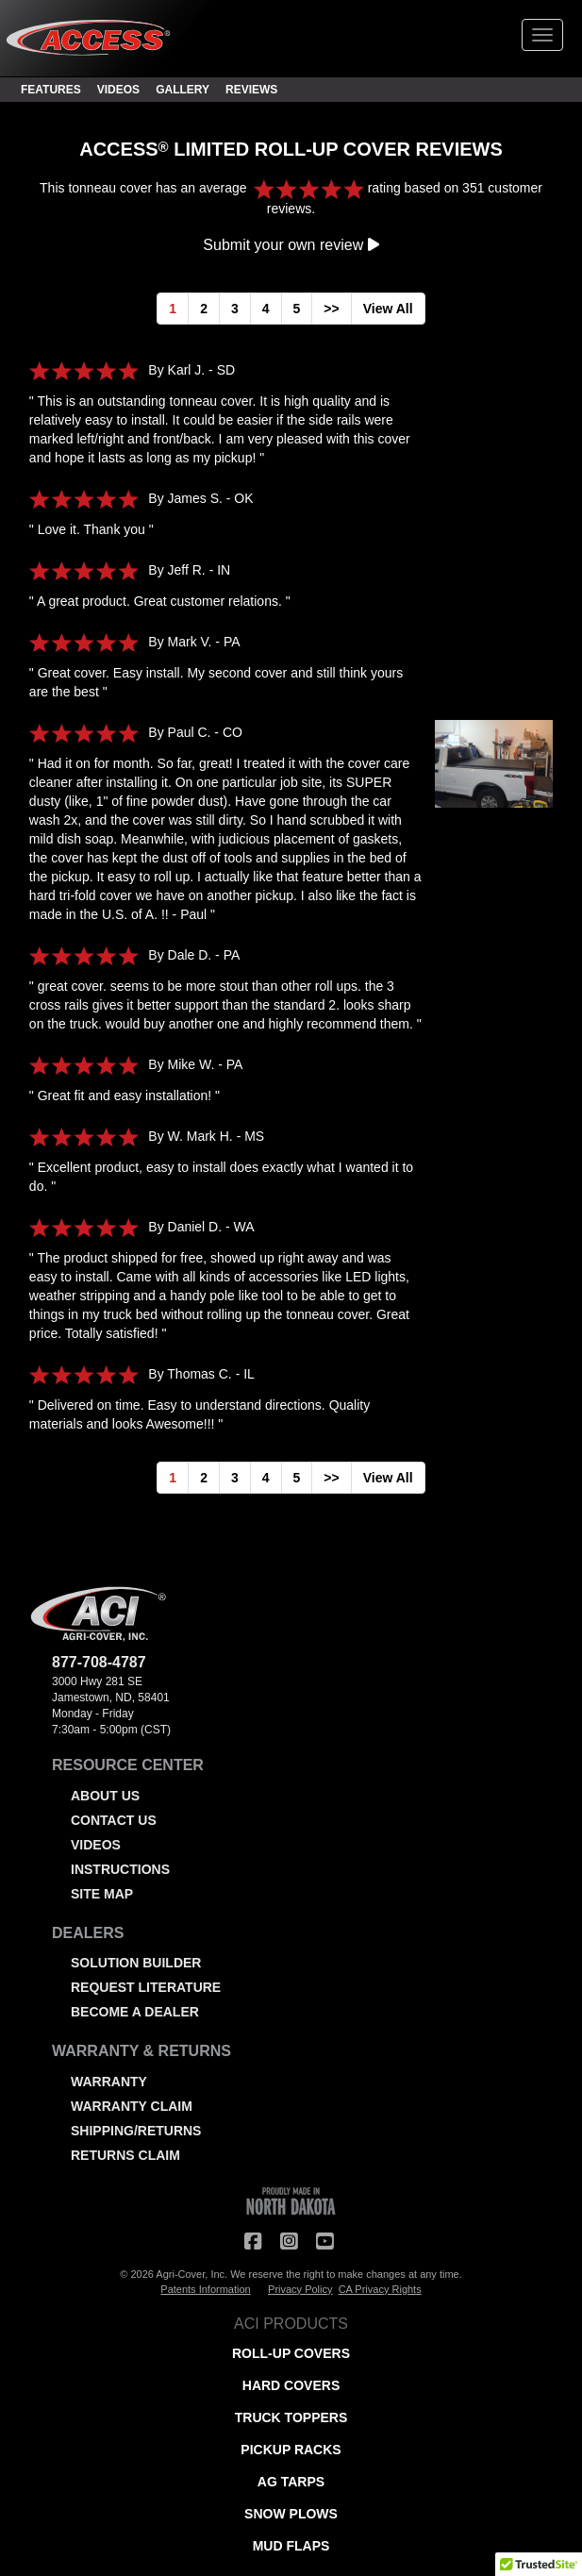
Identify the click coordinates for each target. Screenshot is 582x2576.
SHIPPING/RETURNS (136, 2130)
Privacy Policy (300, 2289)
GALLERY (182, 89)
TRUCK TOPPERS (291, 2417)
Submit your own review (290, 245)
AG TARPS (291, 2481)
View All (388, 308)
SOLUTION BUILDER (136, 1962)
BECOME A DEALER (135, 2011)
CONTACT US (114, 1820)
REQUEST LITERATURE (146, 1987)
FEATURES (51, 89)
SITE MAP (102, 1893)
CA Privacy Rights (380, 2289)
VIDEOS (118, 89)
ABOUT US (105, 1795)
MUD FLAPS (291, 2545)
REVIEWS (251, 89)
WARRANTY (109, 2081)
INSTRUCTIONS (120, 1869)
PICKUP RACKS (291, 2449)
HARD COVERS (291, 2385)
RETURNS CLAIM (125, 2155)
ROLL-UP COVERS (291, 2353)
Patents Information (205, 2289)
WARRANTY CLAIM (131, 2106)
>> (331, 308)
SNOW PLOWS (291, 2513)
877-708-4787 (99, 1662)
